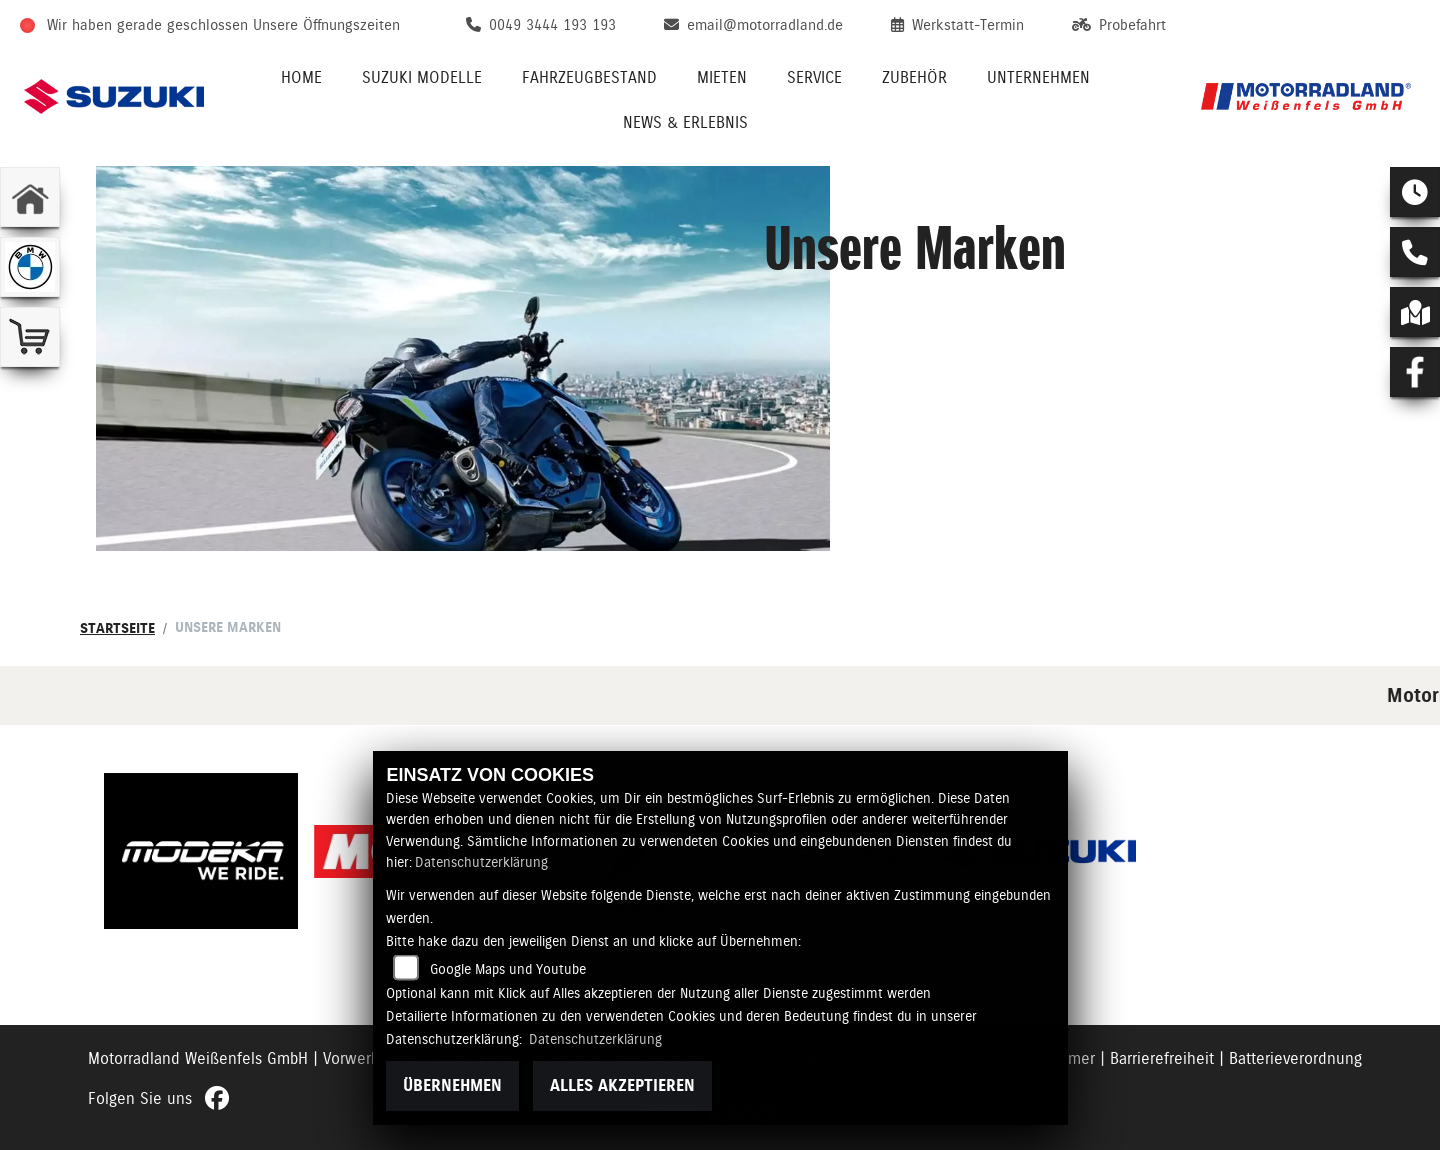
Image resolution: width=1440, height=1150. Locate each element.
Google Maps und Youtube (508, 969)
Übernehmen (452, 1085)
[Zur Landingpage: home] (30, 197)
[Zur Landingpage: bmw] (30, 267)
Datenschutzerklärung (481, 862)
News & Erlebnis (685, 122)
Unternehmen (1038, 77)
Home (301, 77)
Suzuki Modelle (422, 77)
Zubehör (914, 77)
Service (814, 77)
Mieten (722, 77)
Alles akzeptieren (622, 1085)
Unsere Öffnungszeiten (326, 25)
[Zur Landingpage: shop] (30, 337)
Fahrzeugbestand (589, 77)
